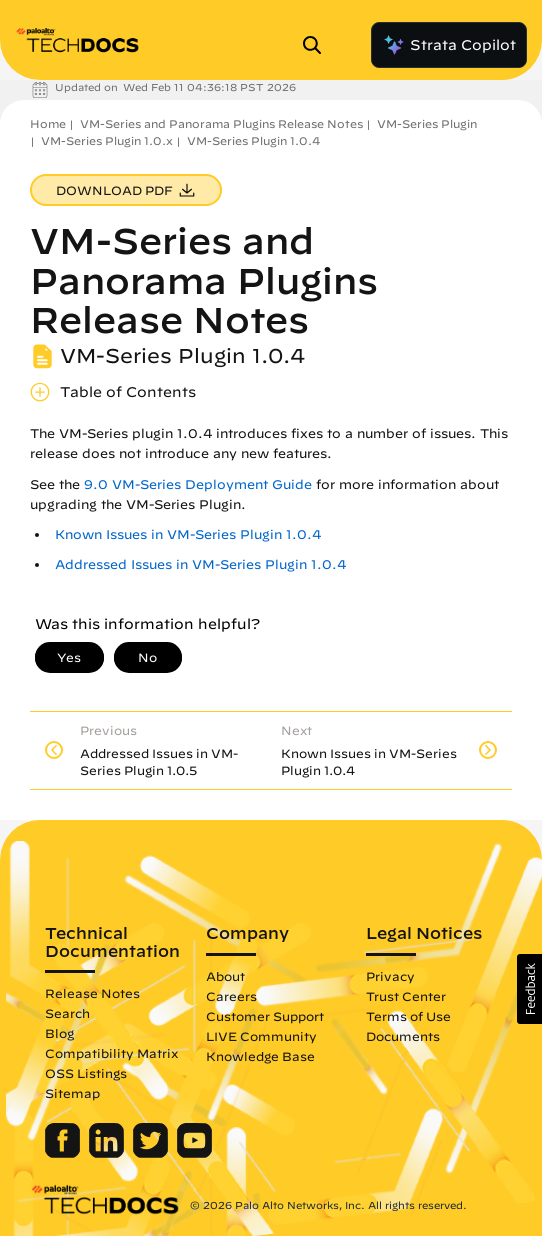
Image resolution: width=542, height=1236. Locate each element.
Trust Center (406, 996)
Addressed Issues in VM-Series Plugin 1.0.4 (200, 564)
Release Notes (92, 993)
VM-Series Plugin (427, 123)
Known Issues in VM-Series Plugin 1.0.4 (188, 534)
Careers (231, 996)
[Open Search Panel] (318, 45)
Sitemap (72, 1093)
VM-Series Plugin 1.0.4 (253, 140)
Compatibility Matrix (111, 1053)
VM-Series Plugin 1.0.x (107, 140)
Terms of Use (408, 1016)
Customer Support (265, 1016)
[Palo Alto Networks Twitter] (152, 1153)
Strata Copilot (449, 45)
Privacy (390, 976)
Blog (59, 1033)
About (225, 976)
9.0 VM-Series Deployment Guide (198, 484)
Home (48, 123)
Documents (403, 1036)
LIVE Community (261, 1036)
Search (67, 1013)
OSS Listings (86, 1073)
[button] (529, 989)
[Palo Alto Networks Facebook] (64, 1153)
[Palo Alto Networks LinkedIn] (108, 1153)
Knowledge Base (260, 1056)
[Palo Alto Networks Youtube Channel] (194, 1153)
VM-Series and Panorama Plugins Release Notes (221, 123)
